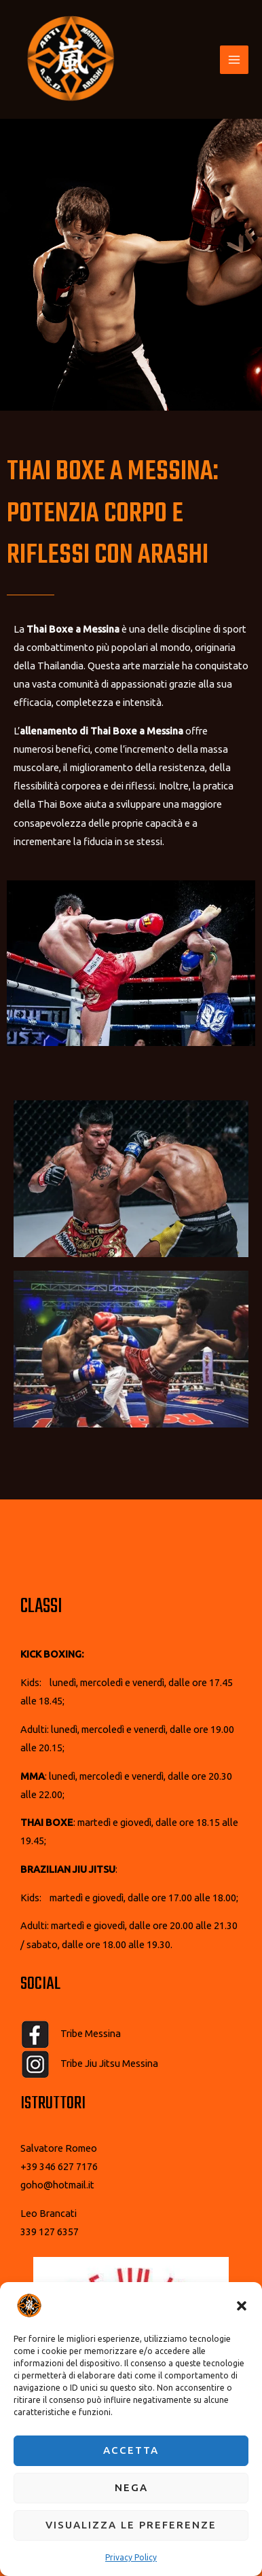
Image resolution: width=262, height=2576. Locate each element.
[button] (241, 2306)
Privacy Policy (131, 2557)
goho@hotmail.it (57, 2184)
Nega (131, 2487)
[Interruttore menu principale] (234, 59)
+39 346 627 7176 (59, 2166)
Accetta (131, 2450)
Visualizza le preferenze (131, 2525)
